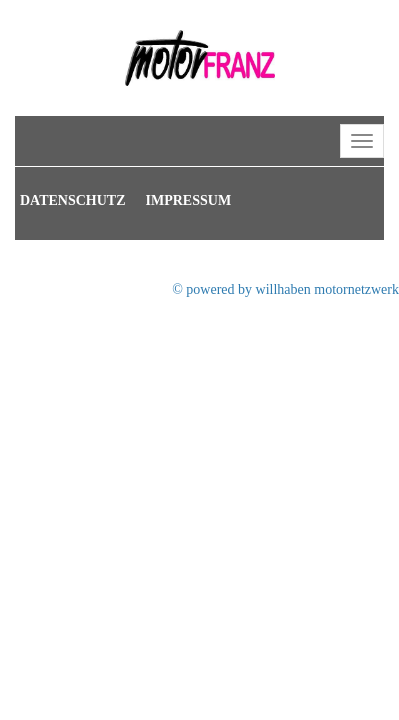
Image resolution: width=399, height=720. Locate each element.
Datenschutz (73, 200)
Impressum (189, 200)
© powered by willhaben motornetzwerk (285, 289)
